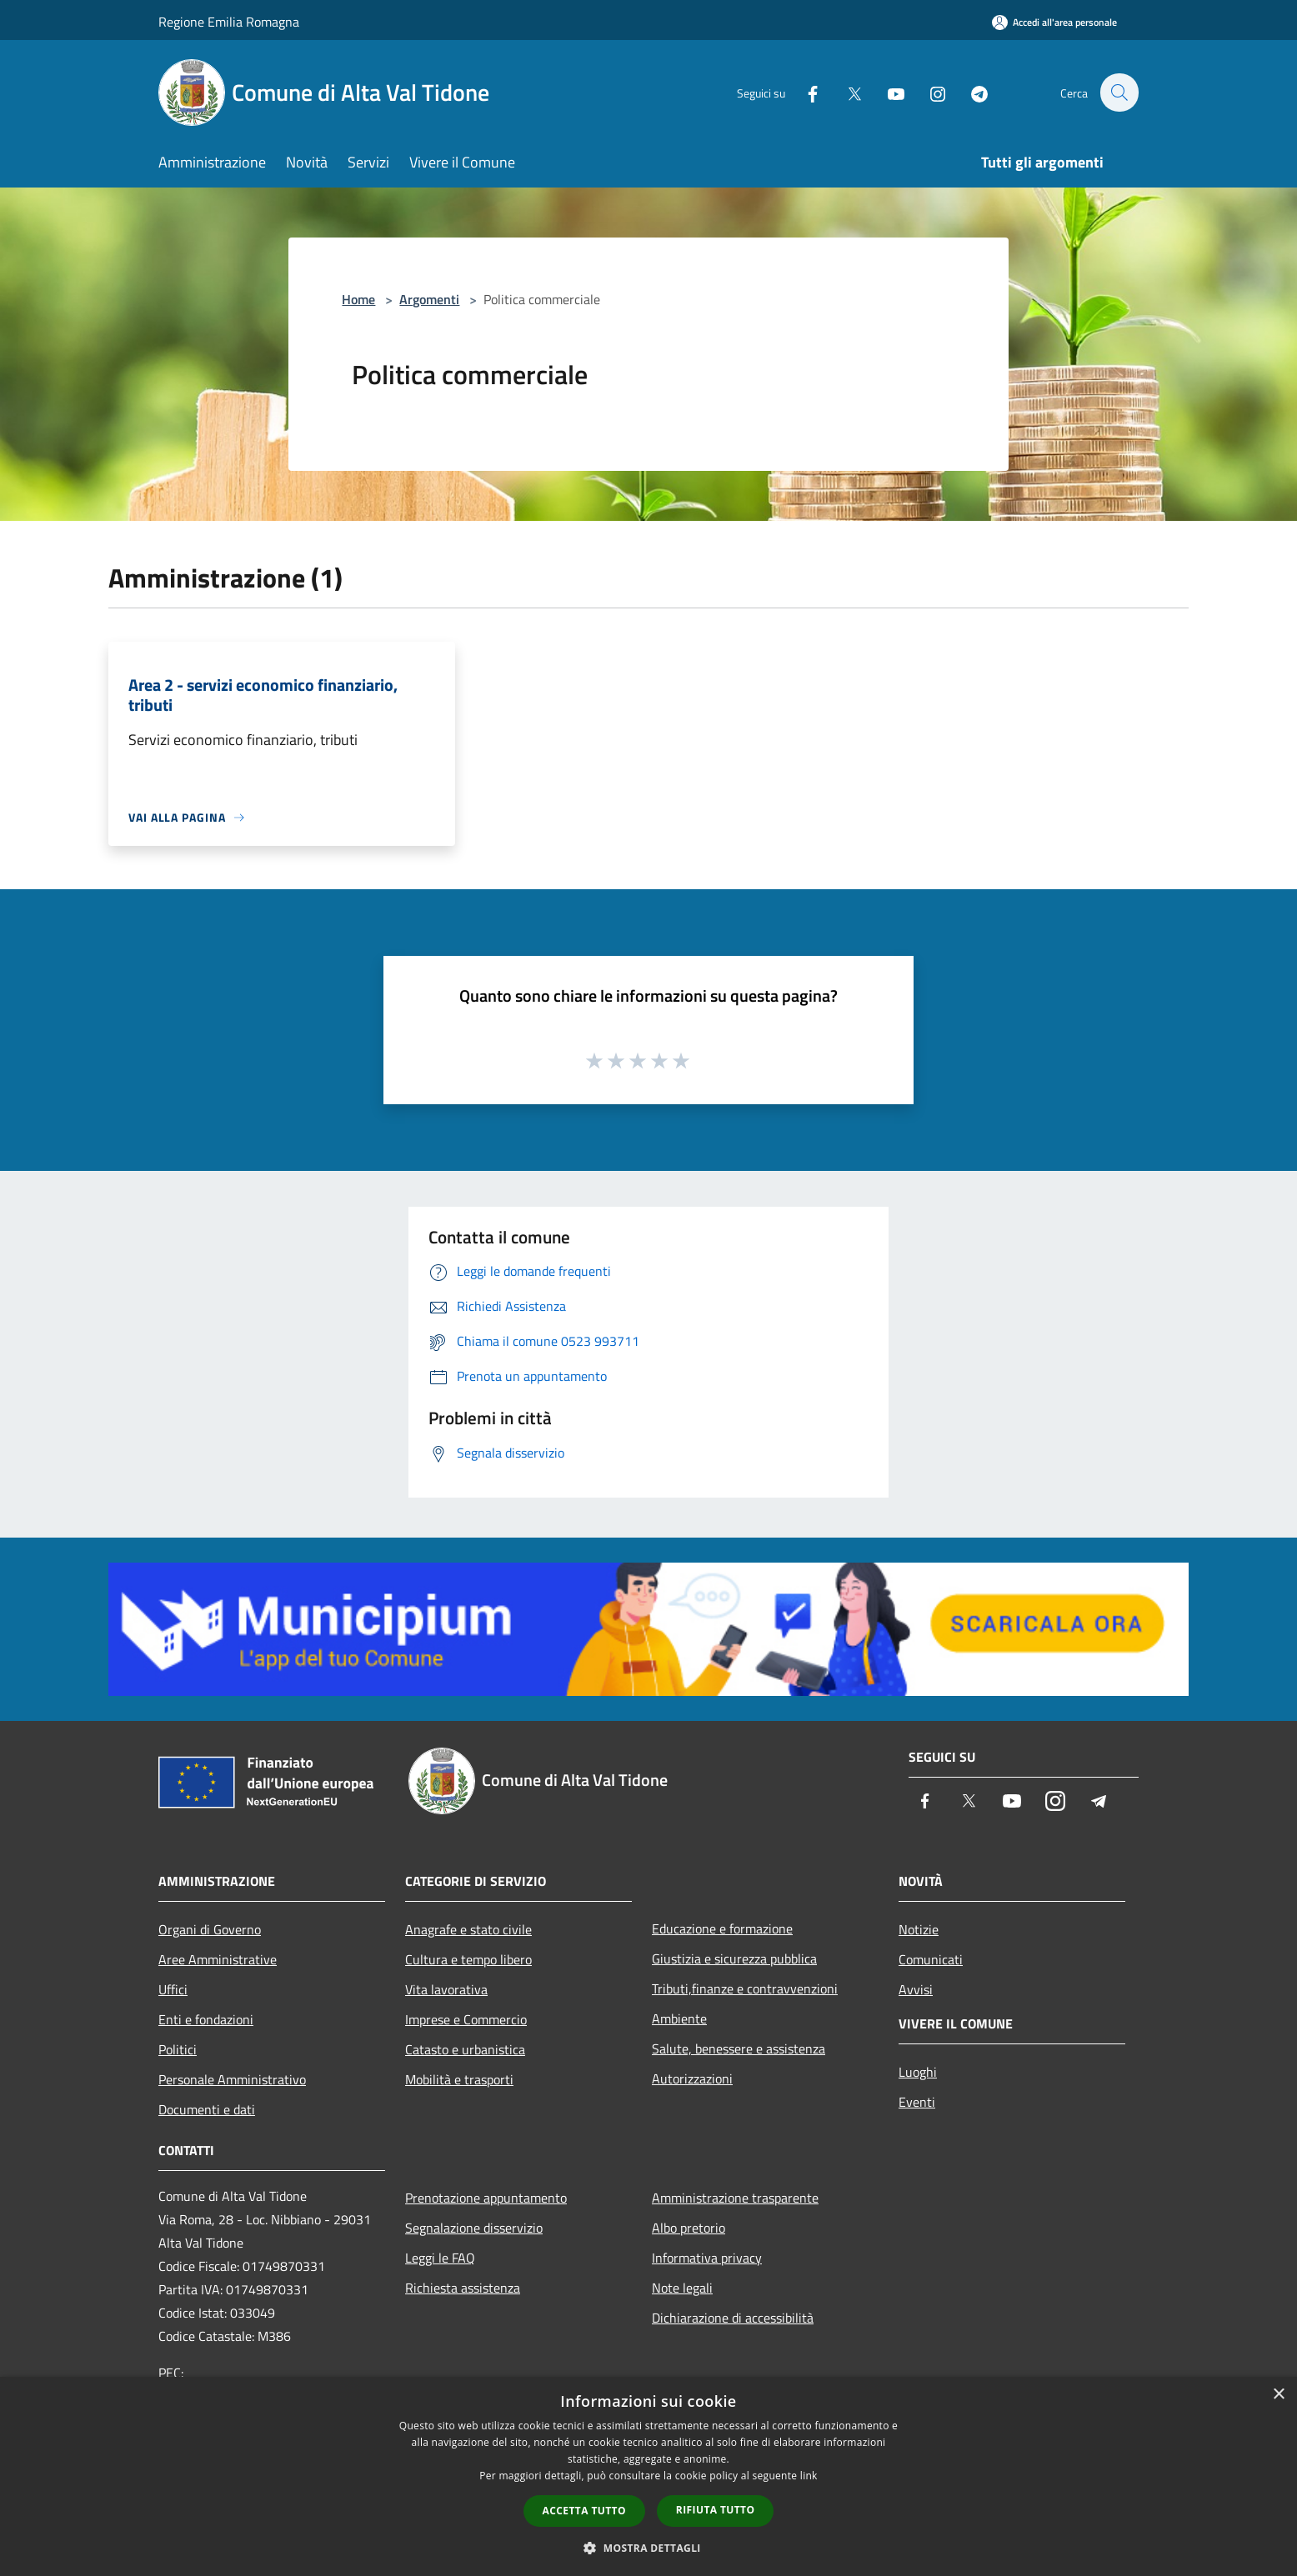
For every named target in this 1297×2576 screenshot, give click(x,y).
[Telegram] (970, 92)
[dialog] (648, 2476)
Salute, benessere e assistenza (738, 2048)
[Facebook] (803, 92)
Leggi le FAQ (440, 2258)
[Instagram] (928, 92)
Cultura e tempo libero (468, 1959)
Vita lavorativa (446, 1989)
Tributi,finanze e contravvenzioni (745, 1988)
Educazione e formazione (722, 1928)
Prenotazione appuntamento (486, 2198)
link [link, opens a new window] (809, 2475)
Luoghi (918, 2072)
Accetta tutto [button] (584, 2510)
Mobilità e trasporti (459, 2079)
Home (358, 299)
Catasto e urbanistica (465, 2049)
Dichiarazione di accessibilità (733, 2318)
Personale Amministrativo (232, 2079)
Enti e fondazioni (205, 2019)
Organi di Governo (209, 1929)
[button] (648, 2547)
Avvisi (916, 1989)
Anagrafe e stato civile (468, 1929)
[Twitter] (845, 92)
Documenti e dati (206, 2109)
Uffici (173, 1989)
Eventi (917, 2102)
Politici (177, 2049)
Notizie (919, 1929)
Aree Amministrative (217, 1959)
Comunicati (931, 1959)
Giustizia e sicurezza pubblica (734, 1958)
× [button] (1278, 2394)
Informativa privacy (707, 2258)
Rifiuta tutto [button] (715, 2510)
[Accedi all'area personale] (1054, 22)
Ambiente (679, 2018)
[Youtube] (887, 92)
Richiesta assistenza (462, 2288)
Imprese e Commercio (466, 2019)
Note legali (682, 2288)
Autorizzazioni (692, 2078)
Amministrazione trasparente (735, 2198)
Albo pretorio (688, 2228)
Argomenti (429, 299)
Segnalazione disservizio (474, 2228)
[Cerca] (1119, 93)
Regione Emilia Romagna (228, 22)
